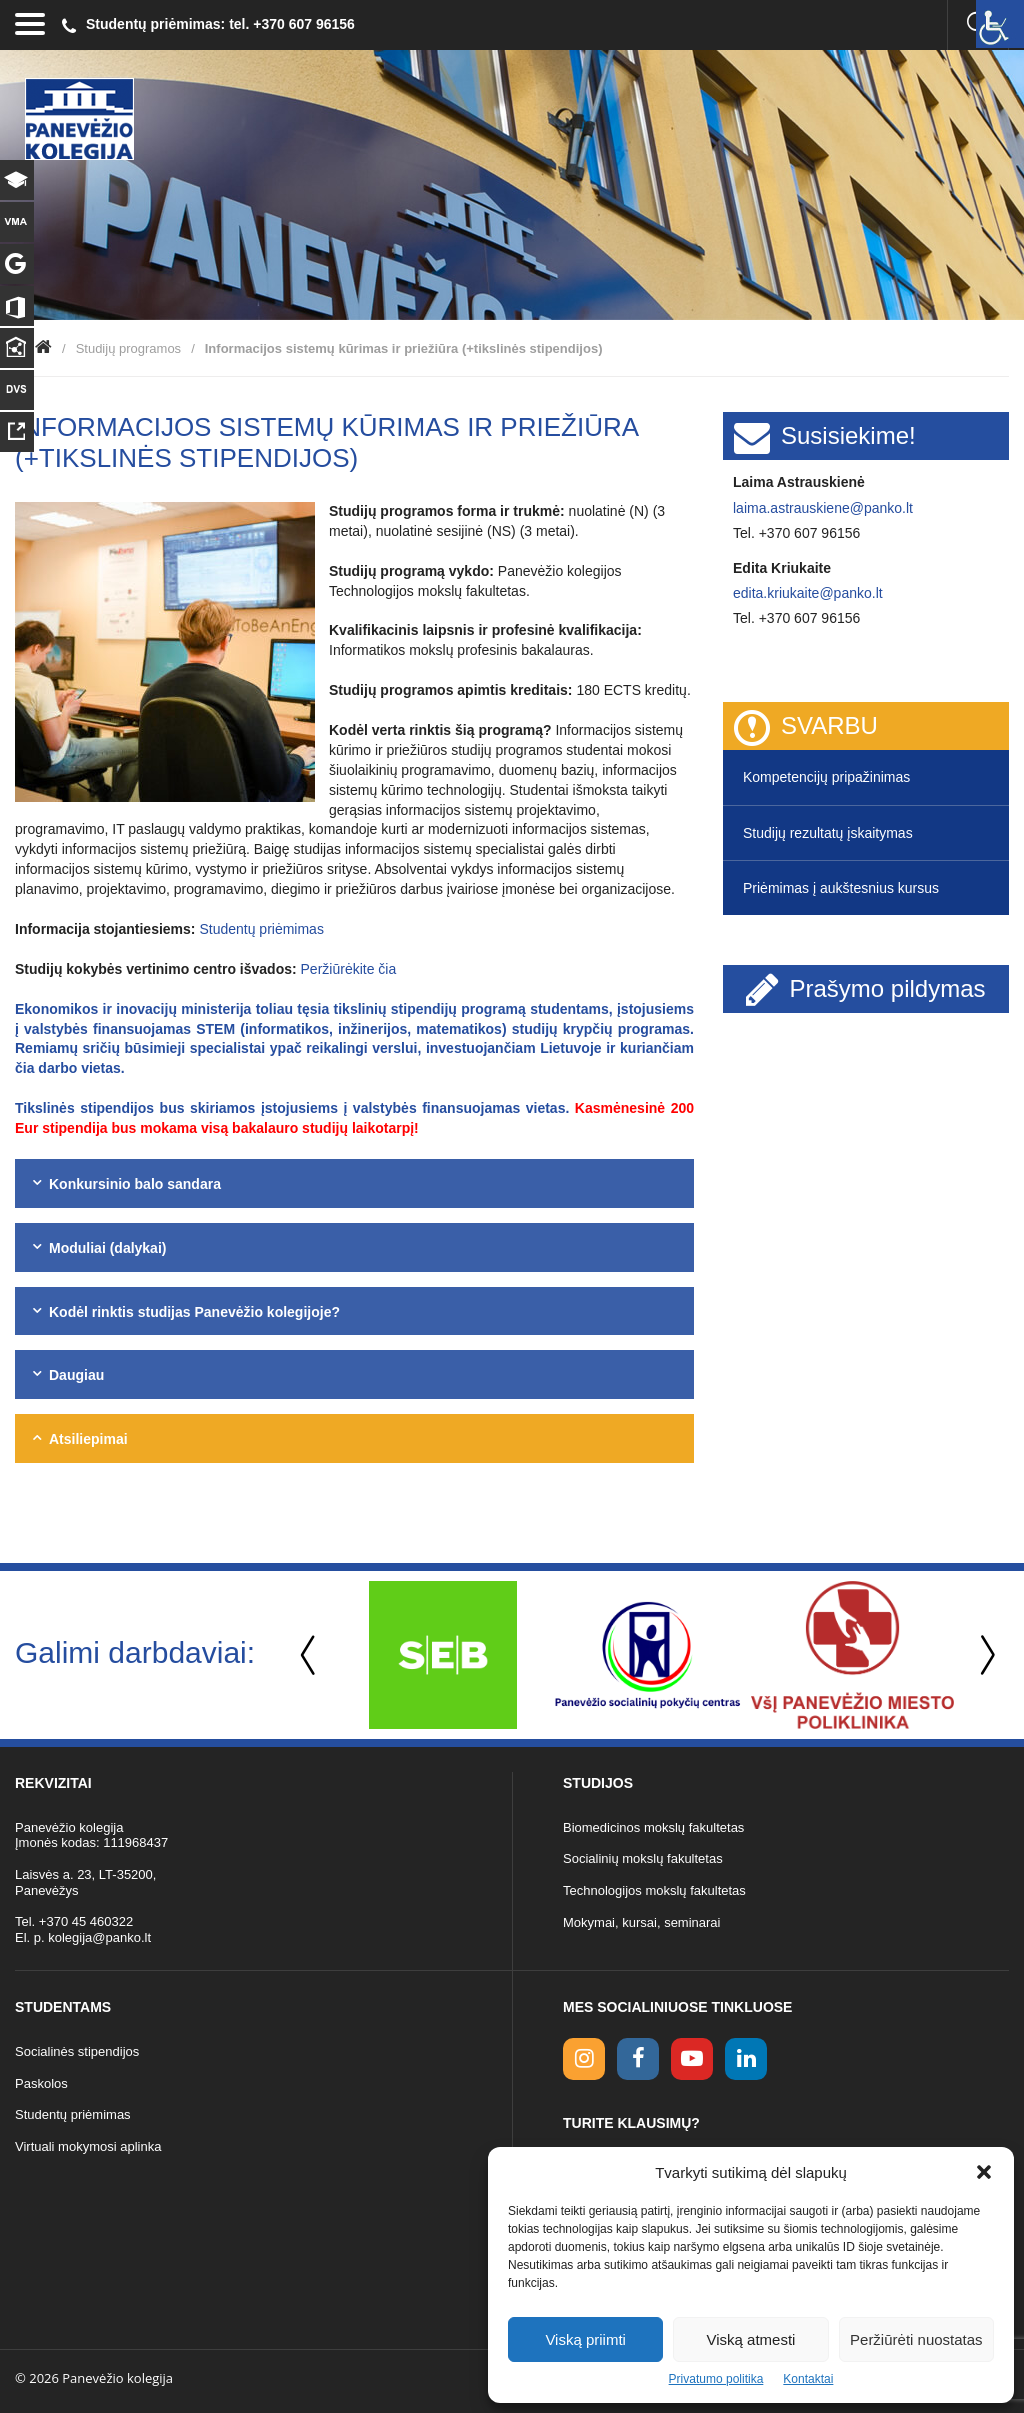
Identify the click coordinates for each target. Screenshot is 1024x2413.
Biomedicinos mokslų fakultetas (653, 1827)
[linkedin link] (746, 2059)
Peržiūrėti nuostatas (916, 2339)
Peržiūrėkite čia (349, 969)
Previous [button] (310, 1655)
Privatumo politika (716, 2379)
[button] (984, 2172)
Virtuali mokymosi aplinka (88, 2146)
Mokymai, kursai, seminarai (642, 1922)
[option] (442, 1655)
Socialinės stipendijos (77, 2051)
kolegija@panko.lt (99, 1937)
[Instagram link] (584, 2059)
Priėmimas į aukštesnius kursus (841, 888)
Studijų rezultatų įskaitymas (828, 833)
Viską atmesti (751, 2339)
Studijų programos (129, 348)
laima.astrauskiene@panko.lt (823, 508)
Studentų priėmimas (261, 929)
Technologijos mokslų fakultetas (654, 1890)
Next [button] (984, 1655)
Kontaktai (808, 2379)
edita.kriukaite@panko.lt (808, 593)
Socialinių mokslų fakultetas (643, 1858)
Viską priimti (585, 2339)
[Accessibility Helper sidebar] (1000, 24)
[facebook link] (638, 2059)
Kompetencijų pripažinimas (826, 777)
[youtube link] (692, 2059)
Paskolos (41, 2083)
